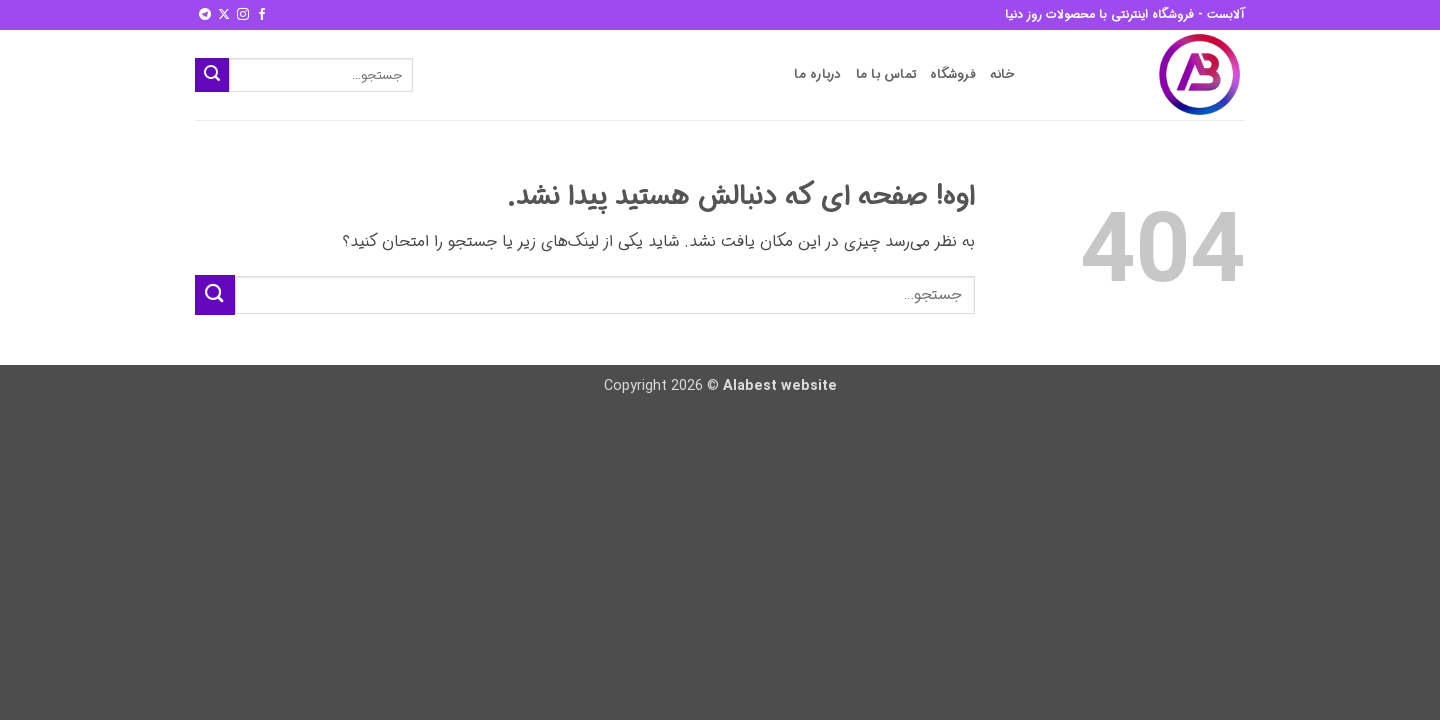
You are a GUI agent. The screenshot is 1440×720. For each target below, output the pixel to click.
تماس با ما (886, 75)
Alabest (750, 386)
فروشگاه (953, 75)
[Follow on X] (224, 15)
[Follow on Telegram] (205, 15)
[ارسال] (212, 75)
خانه (1002, 75)
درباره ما (817, 75)
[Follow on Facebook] (262, 15)
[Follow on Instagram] (243, 15)
